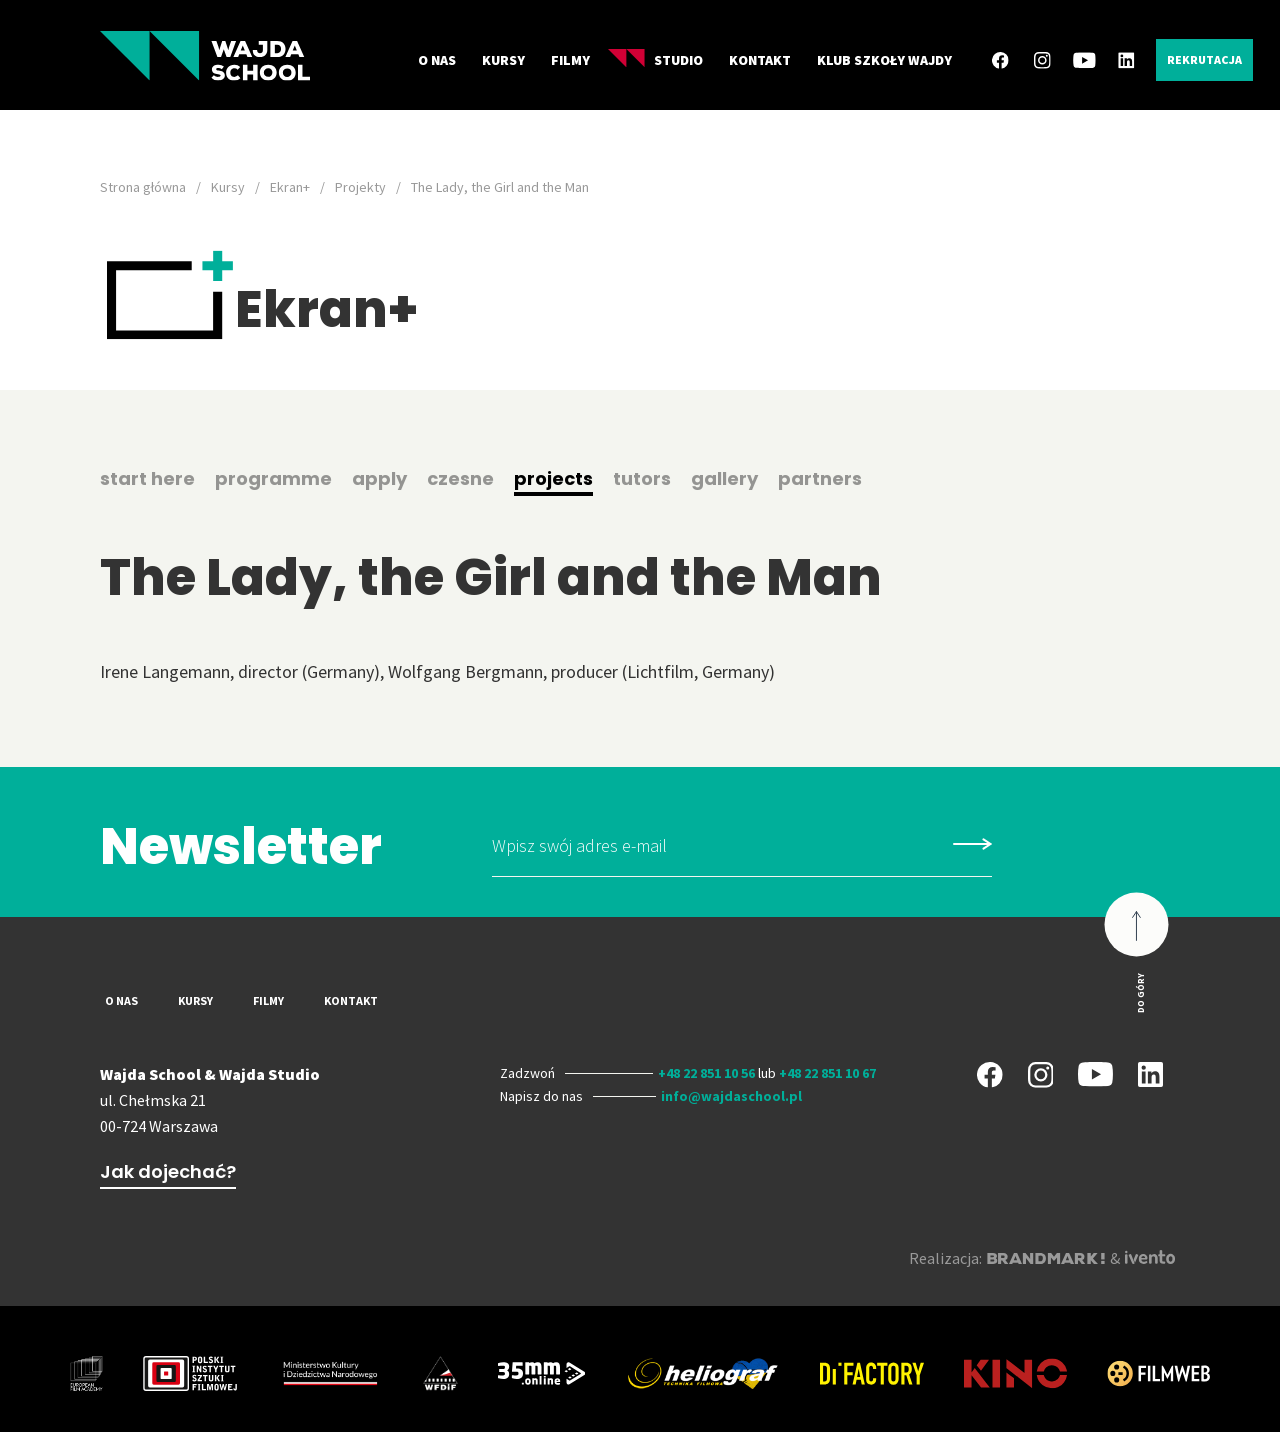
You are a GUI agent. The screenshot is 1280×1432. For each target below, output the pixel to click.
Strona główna (143, 187)
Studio (655, 59)
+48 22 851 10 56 (706, 1073)
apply (379, 478)
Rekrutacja (1204, 59)
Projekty (360, 187)
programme (273, 478)
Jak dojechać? (168, 1171)
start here (147, 478)
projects (553, 478)
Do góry (1140, 992)
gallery (724, 478)
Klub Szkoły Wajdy (884, 60)
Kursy (503, 60)
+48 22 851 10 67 (827, 1073)
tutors (642, 478)
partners (820, 478)
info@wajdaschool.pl (731, 1096)
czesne (460, 478)
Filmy (570, 60)
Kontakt (760, 60)
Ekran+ (290, 187)
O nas (437, 60)
